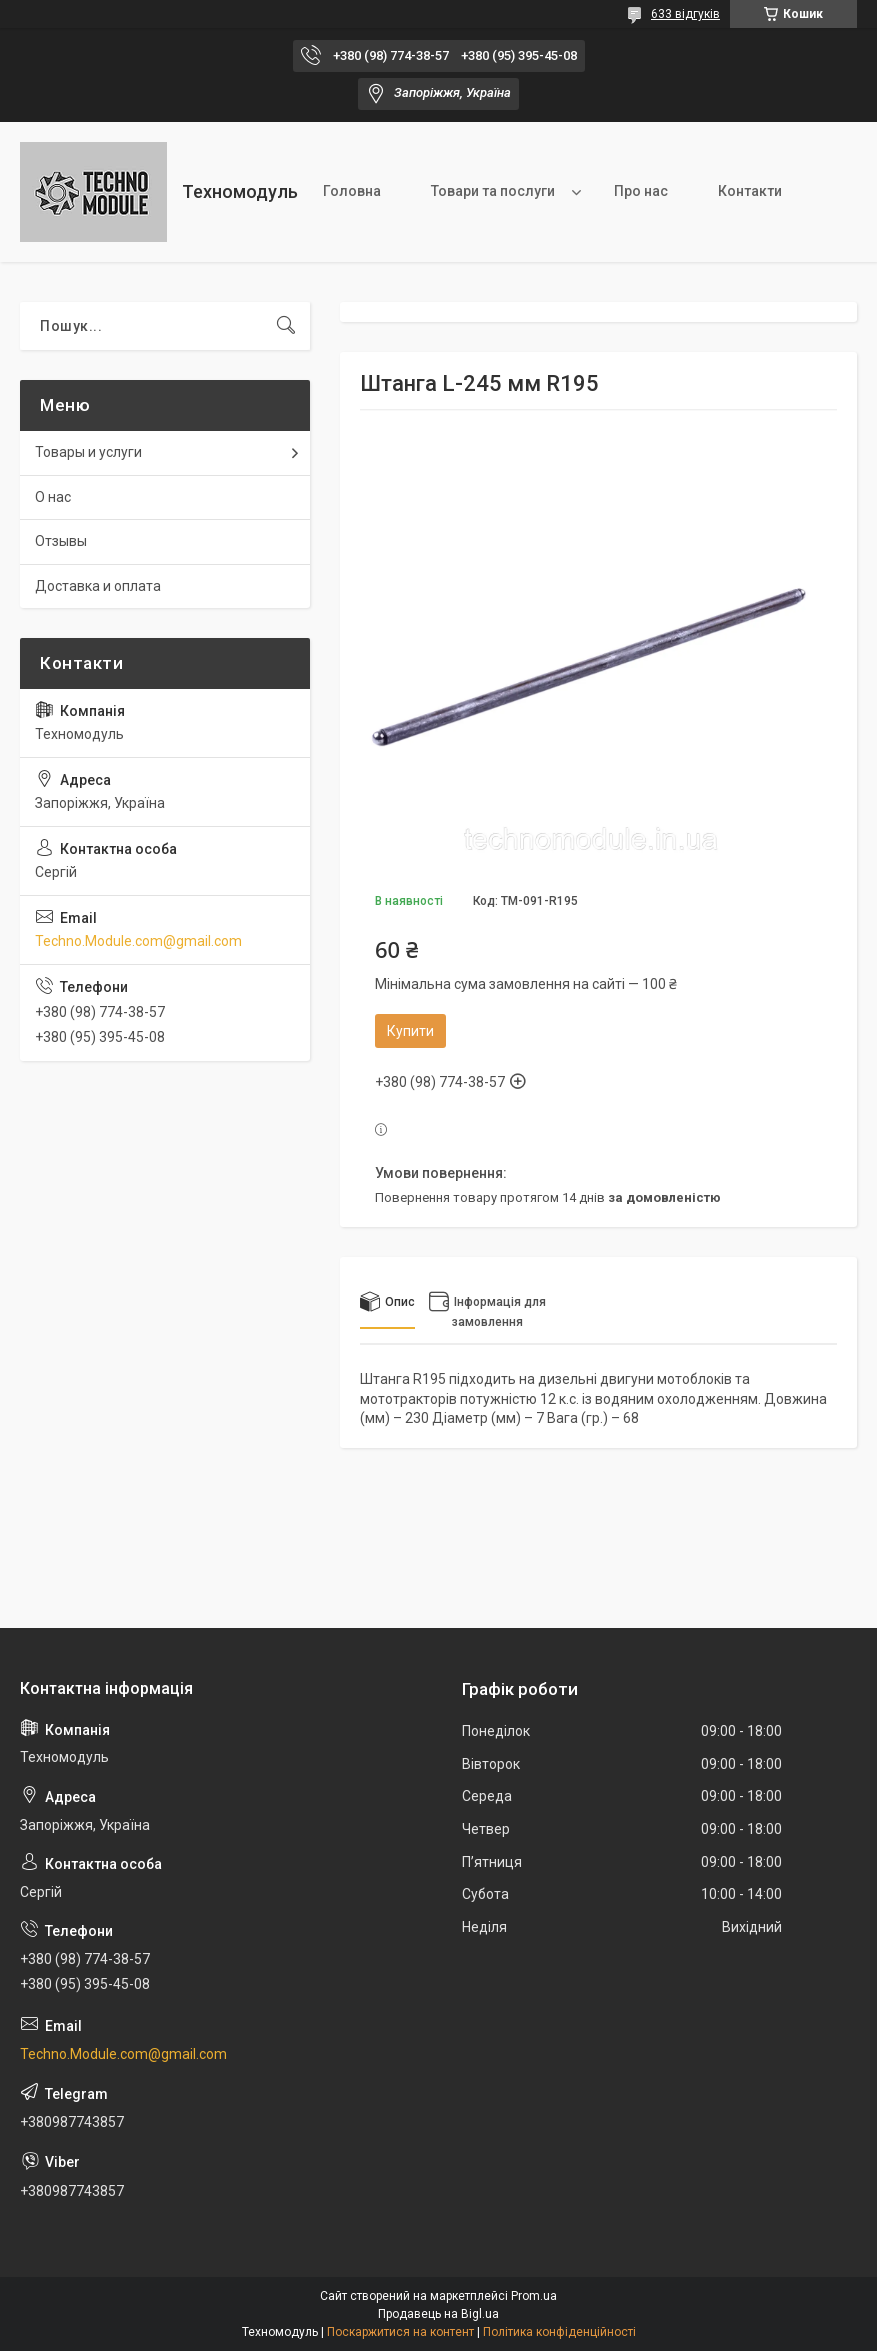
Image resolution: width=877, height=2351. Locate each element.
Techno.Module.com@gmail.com (138, 941)
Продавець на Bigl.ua (438, 2314)
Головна (352, 191)
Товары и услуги (88, 452)
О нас (53, 497)
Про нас (641, 191)
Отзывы (61, 541)
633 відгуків (685, 14)
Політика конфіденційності (559, 2332)
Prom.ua (534, 2296)
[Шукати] (286, 326)
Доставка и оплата (98, 586)
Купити (410, 1031)
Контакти (750, 191)
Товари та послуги (493, 191)
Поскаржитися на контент (400, 2332)
